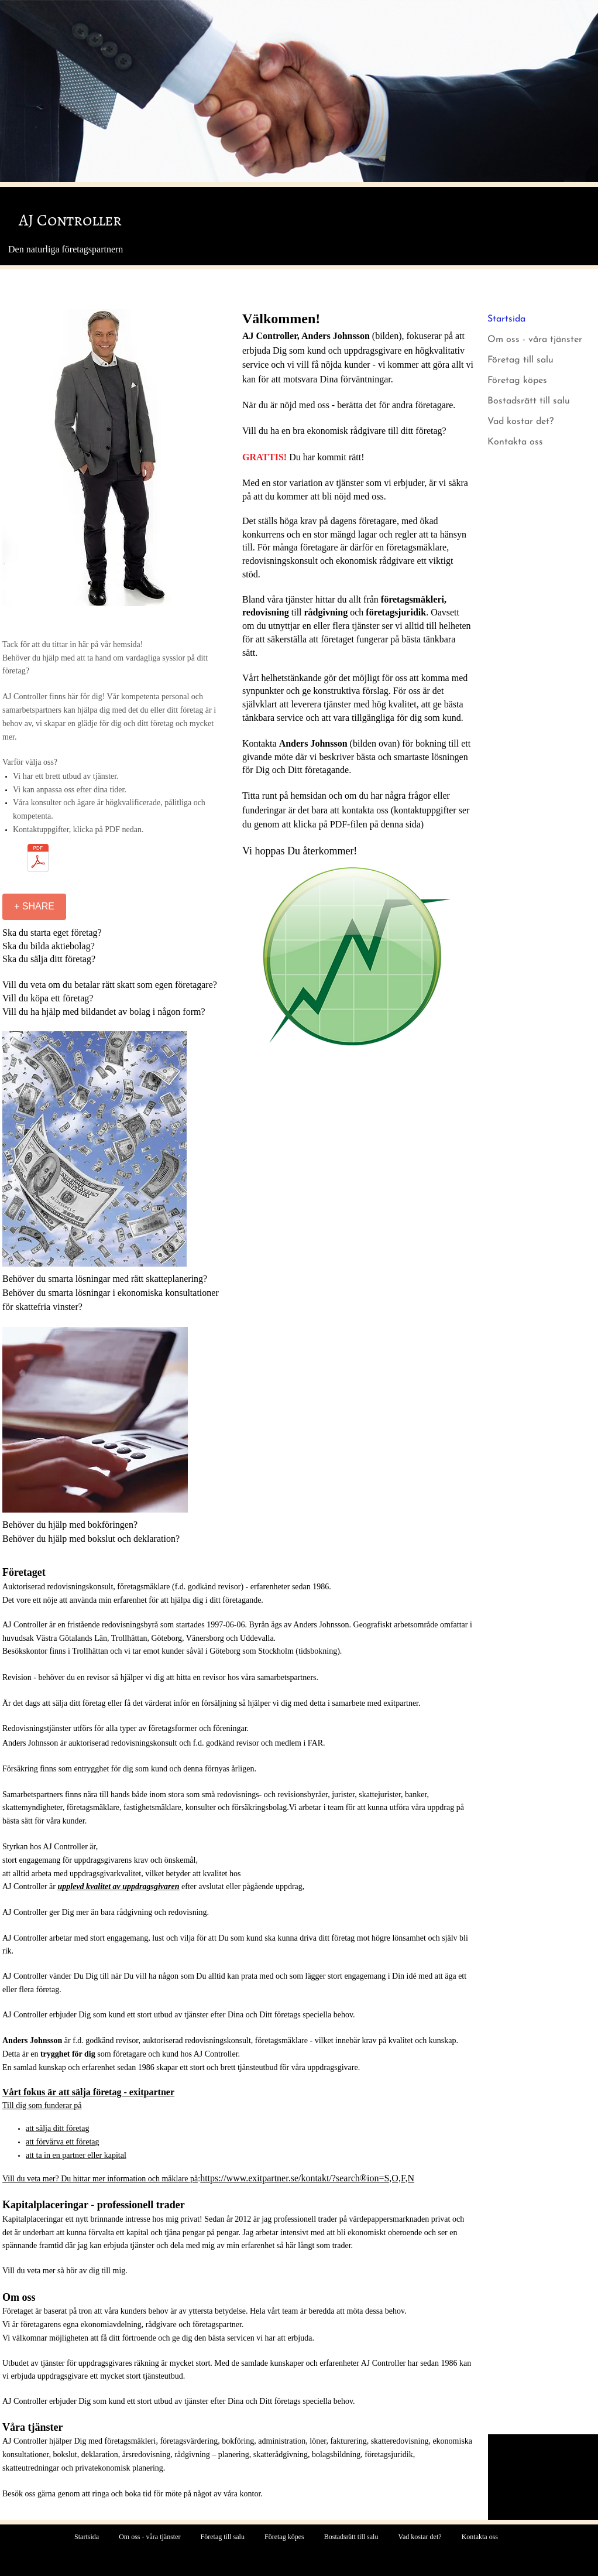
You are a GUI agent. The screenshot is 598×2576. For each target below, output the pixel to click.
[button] (113, 457)
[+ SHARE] (34, 907)
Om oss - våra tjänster (534, 339)
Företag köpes (517, 380)
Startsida (506, 319)
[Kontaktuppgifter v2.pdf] (38, 859)
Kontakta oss (515, 442)
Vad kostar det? (520, 421)
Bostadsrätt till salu (528, 401)
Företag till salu (520, 360)
